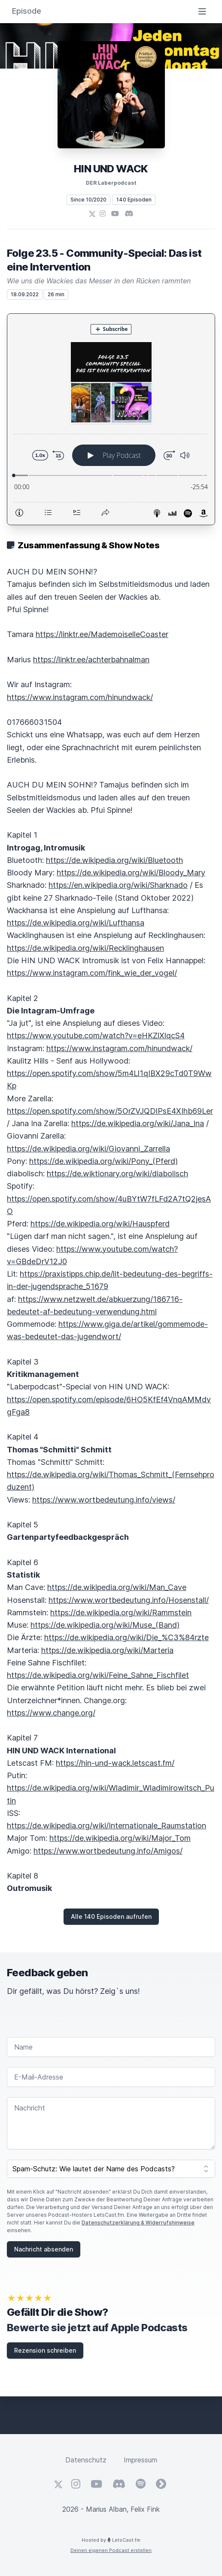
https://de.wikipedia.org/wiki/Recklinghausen (85, 948)
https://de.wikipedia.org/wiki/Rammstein (121, 1612)
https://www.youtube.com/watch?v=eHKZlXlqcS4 (96, 1035)
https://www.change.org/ (51, 1712)
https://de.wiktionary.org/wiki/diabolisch (117, 1173)
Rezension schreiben (45, 2350)
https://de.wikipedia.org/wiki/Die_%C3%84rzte (126, 1637)
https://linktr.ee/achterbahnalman (91, 659)
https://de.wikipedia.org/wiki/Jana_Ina (137, 1123)
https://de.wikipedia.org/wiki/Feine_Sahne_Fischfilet (98, 1675)
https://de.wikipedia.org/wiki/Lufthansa (75, 922)
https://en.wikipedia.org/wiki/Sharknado (118, 885)
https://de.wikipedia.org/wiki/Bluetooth (114, 860)
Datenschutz (85, 2460)
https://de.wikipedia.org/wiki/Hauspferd (100, 1223)
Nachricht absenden (43, 2249)
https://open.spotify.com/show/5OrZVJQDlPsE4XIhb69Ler (110, 1110)
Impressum (140, 2460)
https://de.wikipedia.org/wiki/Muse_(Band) (104, 1624)
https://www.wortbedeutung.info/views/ (103, 1499)
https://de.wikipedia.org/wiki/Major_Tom (120, 1838)
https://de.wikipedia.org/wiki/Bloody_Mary (131, 872)
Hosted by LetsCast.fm (111, 2540)
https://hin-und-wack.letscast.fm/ (115, 1762)
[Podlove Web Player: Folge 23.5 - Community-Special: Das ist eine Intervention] (111, 419)
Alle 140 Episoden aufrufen (111, 1916)
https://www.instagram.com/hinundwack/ (80, 697)
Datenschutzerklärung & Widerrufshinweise (138, 2222)
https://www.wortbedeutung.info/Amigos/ (107, 1850)
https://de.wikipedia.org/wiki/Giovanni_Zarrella (88, 1148)
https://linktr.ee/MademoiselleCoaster (102, 634)
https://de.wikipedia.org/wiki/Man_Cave (116, 1587)
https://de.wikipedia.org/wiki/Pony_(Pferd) (103, 1161)
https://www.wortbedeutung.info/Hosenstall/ (129, 1600)
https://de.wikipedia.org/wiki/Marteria (107, 1650)
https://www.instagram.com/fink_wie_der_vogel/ (92, 972)
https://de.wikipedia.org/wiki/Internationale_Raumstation (106, 1825)
